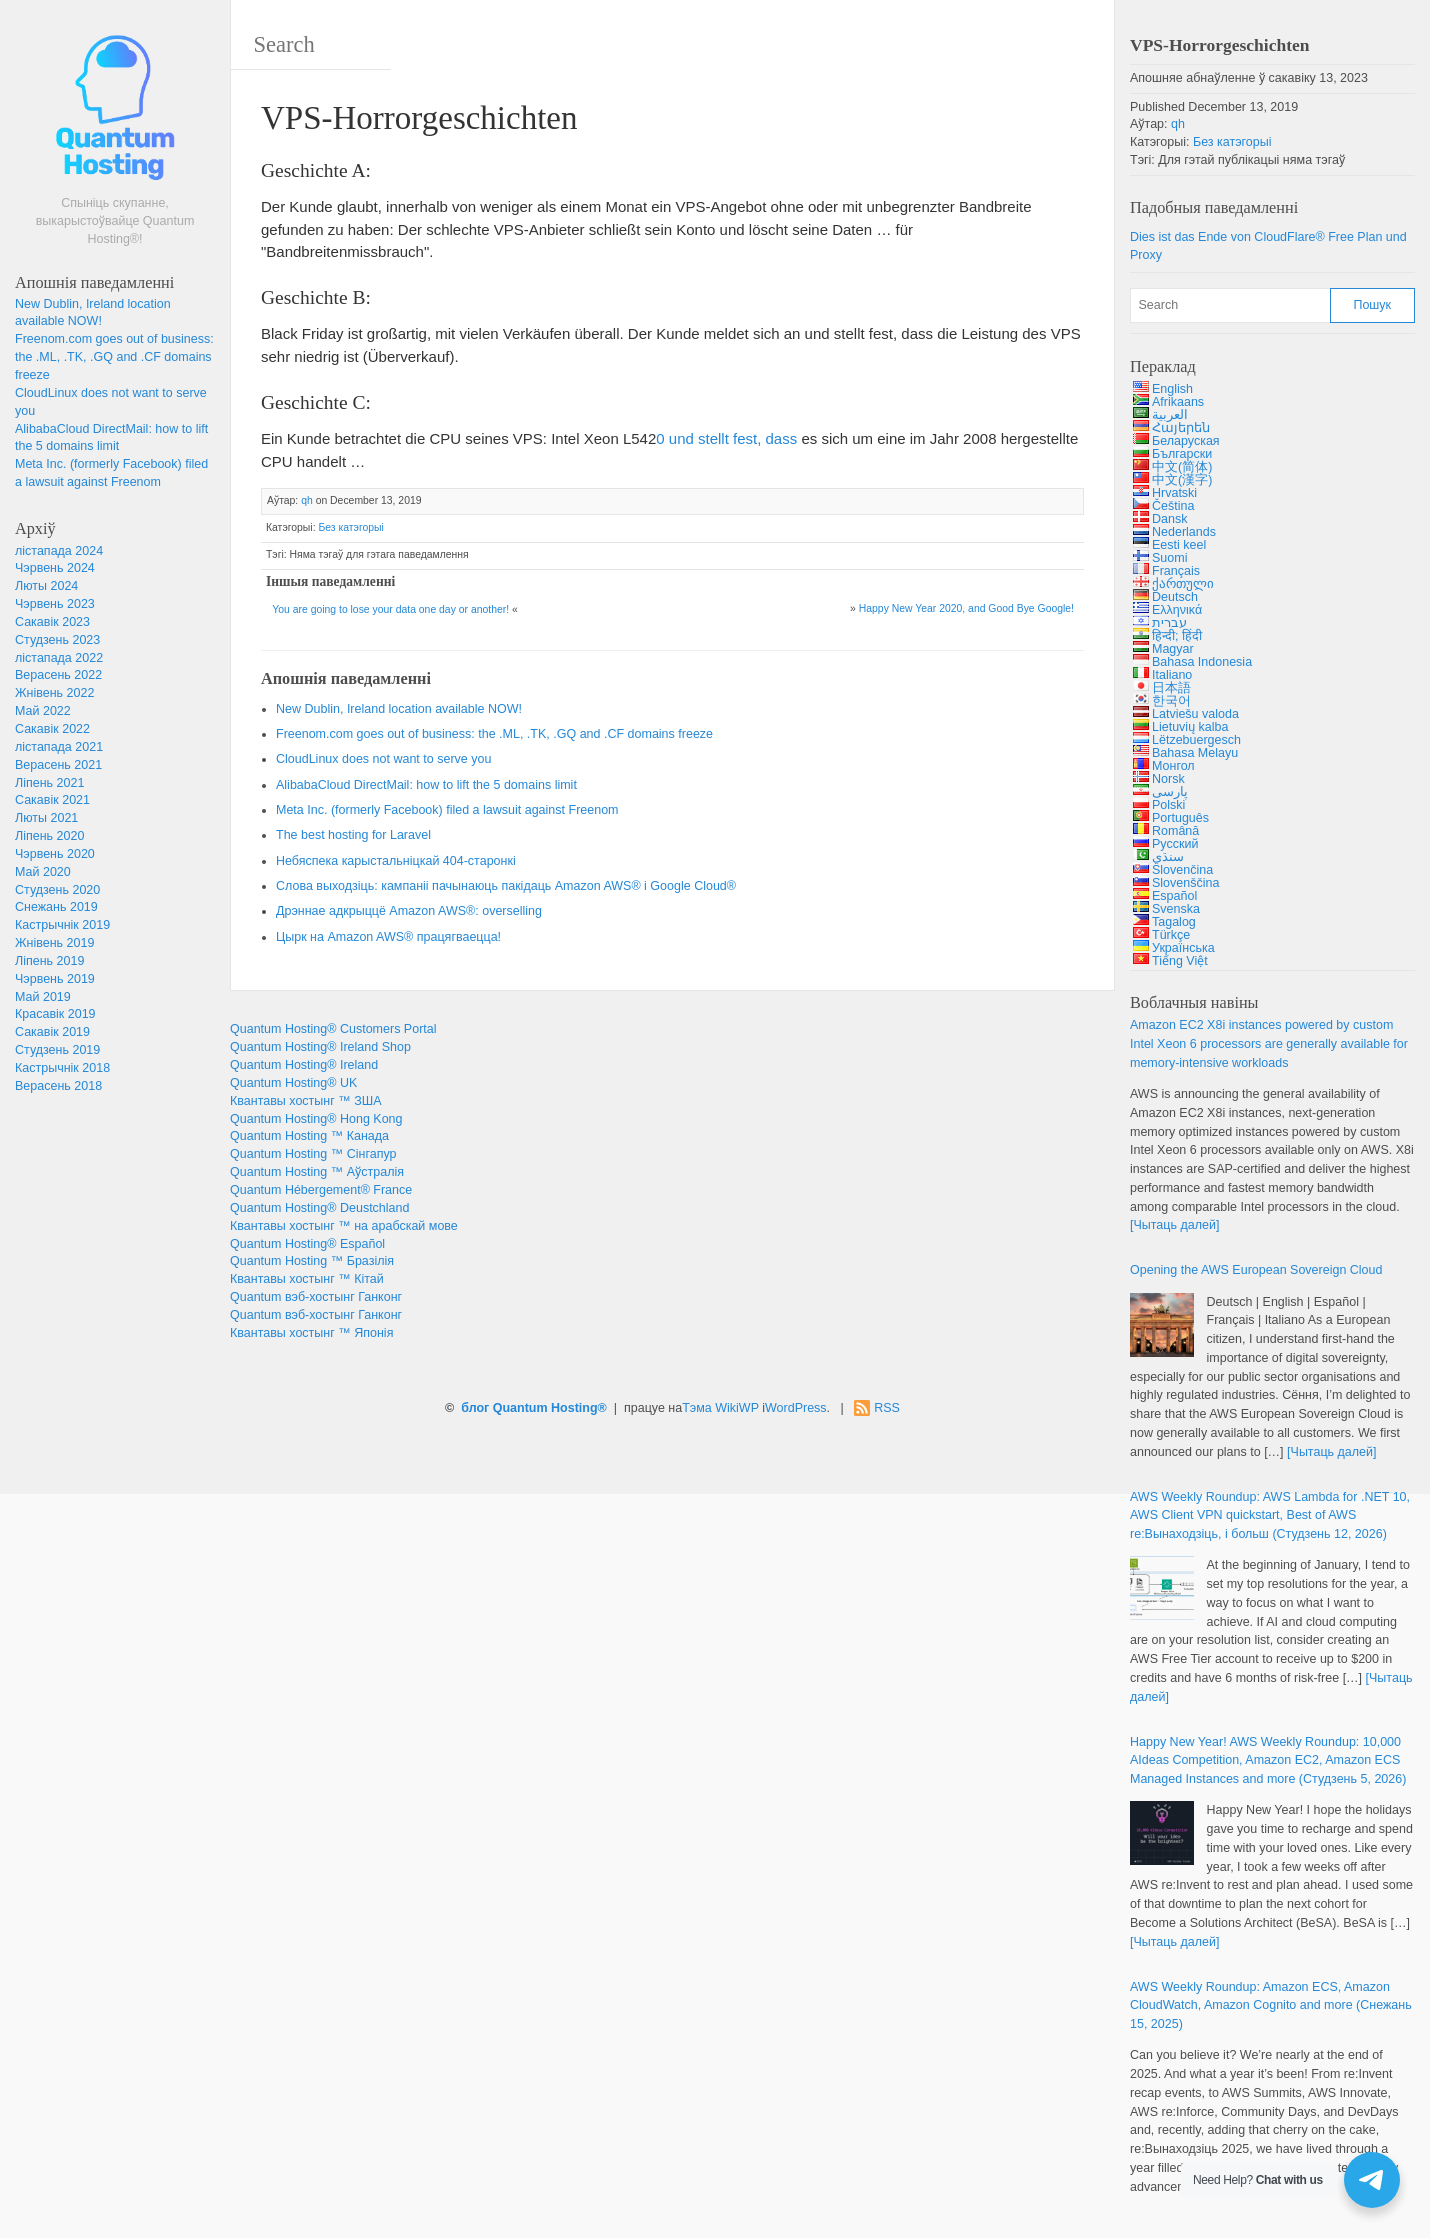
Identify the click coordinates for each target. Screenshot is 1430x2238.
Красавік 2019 (55, 1014)
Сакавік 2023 (52, 622)
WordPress (796, 1408)
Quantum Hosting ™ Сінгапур (313, 1154)
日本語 (1171, 688)
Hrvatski (1174, 493)
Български (1182, 454)
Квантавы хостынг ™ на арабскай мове (344, 1226)
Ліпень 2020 (49, 836)
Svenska (1176, 909)
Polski (1168, 805)
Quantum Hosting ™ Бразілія (312, 1261)
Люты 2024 (46, 586)
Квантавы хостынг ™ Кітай (307, 1279)
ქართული (1183, 584)
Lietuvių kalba (1190, 727)
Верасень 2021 (58, 765)
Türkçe (1171, 935)
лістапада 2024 (59, 551)
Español (1174, 896)
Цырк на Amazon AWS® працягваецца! (388, 937)
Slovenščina (1185, 883)
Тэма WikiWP (720, 1408)
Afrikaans (1178, 402)
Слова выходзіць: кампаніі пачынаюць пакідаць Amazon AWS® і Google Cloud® (506, 886)
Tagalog (1174, 922)
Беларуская (1186, 441)
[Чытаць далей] (1174, 1225)
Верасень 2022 (58, 675)
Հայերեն (1181, 428)
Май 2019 (43, 997)
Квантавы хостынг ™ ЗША (306, 1101)
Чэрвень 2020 (55, 854)
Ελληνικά (1177, 610)
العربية (1170, 415)
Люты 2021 (46, 818)
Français (1176, 571)
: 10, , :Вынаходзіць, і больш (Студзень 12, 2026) (1270, 1516)
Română (1175, 831)
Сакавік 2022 (52, 729)
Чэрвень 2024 (55, 568)
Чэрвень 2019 (55, 979)
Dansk (1169, 519)
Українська (1183, 948)
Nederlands (1184, 532)
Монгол (1173, 766)
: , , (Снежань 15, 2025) (1271, 2006)
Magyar (1173, 649)
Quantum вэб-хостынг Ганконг (316, 1297)
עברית (1169, 623)
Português (1180, 818)
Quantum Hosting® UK (293, 1083)
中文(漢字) (1182, 480)
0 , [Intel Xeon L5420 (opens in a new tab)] (726, 438)
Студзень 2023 (57, 640)
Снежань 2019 (56, 907)
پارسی (1170, 792)
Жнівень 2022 (54, 693)
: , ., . (114, 357)
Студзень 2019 (57, 1050)
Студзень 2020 (57, 890)
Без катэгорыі (350, 527)
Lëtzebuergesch (1196, 740)
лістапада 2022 (59, 658)
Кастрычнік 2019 (62, 925)
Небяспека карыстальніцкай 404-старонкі (396, 861)
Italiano (1172, 675)
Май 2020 (43, 872)
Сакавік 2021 (52, 800)
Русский (1175, 844)
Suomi (1169, 558)
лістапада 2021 (59, 747)
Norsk (1168, 779)
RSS (887, 1408)
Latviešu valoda (1195, 714)
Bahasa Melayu (1195, 753)
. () (447, 810)
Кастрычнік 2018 (62, 1068)
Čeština (1173, 506)
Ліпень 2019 (49, 961)
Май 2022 (43, 711)
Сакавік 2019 (52, 1032)
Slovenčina (1182, 870)
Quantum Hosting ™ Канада (309, 1136)
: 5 (426, 785)
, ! (399, 709)
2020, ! (966, 608)
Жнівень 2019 (54, 943)
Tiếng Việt (1180, 961)
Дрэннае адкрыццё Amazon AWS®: (409, 911)
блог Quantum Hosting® (534, 1408)
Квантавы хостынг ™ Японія (311, 1333)
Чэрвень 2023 (55, 604)
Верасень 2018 (58, 1086)
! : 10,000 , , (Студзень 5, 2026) (1268, 1761)
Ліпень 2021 (49, 783)
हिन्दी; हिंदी (1177, 636)
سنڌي (1168, 857)
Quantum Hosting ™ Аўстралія (317, 1172)
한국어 (1171, 701)
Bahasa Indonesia (1202, 662)
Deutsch (1175, 597)
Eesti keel (1179, 545)
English (1172, 389)
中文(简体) (1182, 467)
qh (307, 500)
